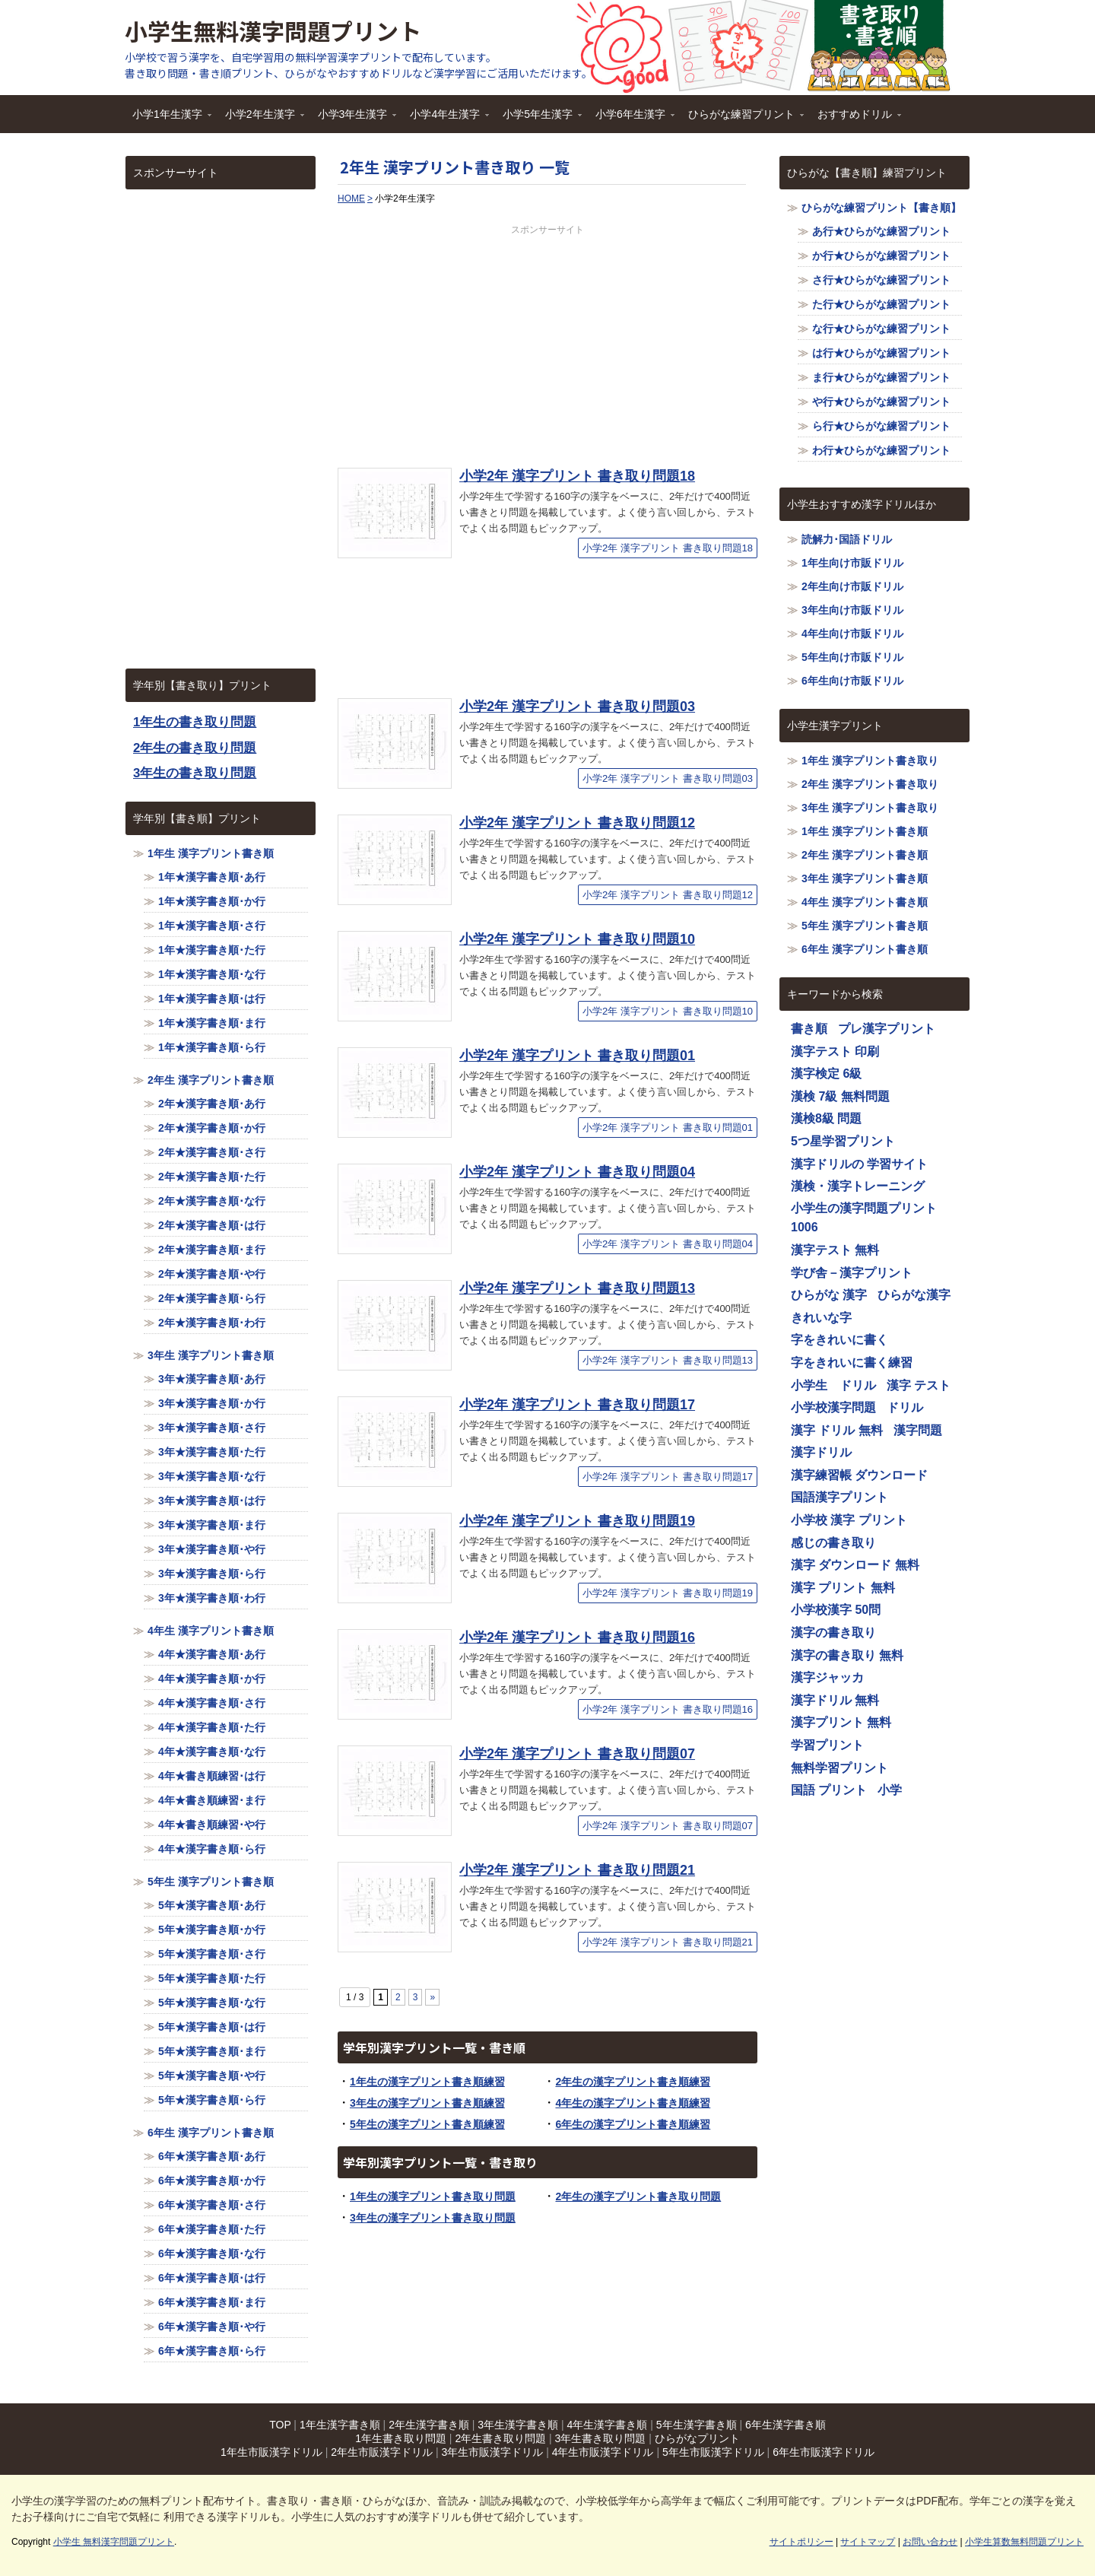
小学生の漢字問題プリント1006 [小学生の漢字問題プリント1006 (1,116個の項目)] (864, 1218)
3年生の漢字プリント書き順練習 (427, 2103)
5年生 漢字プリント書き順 (211, 1882)
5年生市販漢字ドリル (713, 2452)
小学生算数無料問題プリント (1024, 2541)
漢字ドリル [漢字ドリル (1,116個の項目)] (821, 1452)
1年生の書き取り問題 (194, 722)
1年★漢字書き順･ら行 (211, 1047)
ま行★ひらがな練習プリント (881, 377)
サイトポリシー (801, 2541)
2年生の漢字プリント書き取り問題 (638, 2196)
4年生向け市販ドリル (852, 633)
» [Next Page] (432, 1997)
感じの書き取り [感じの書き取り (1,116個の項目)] (833, 1542)
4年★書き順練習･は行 (211, 1776)
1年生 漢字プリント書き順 (211, 853)
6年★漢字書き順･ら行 (211, 2351)
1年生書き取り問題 (400, 2438)
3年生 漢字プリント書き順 (211, 1355)
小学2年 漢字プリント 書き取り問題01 (577, 1055)
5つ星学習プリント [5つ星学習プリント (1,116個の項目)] (843, 1141)
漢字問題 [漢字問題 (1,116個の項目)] (917, 1430)
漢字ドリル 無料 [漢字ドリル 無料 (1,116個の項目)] (835, 1700)
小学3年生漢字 (353, 119)
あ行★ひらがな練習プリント (881, 231)
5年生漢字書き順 (696, 2425)
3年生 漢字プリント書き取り (869, 808)
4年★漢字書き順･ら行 (211, 1849)
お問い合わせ (930, 2541)
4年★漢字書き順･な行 (211, 1751)
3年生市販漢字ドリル (492, 2452)
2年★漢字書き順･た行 (211, 1176)
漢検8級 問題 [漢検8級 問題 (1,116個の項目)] (826, 1118)
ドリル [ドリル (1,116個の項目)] (905, 1407)
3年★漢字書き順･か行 (211, 1403)
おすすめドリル (855, 119)
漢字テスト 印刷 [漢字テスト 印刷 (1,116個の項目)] (835, 1051)
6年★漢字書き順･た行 (211, 2229)
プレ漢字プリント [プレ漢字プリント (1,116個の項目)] (886, 1028)
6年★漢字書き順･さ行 (211, 2205)
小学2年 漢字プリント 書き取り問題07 (577, 1753)
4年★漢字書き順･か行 (211, 1678)
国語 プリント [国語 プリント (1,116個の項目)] (829, 1790)
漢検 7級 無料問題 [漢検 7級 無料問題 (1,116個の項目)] (840, 1096)
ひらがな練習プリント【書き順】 (881, 208)
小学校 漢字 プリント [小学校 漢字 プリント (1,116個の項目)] (849, 1520)
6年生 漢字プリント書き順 (211, 2133)
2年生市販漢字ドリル (382, 2452)
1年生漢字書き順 (340, 2425)
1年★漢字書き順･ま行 (211, 1023)
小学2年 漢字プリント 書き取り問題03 (577, 706)
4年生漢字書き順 (607, 2425)
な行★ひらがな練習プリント (881, 328)
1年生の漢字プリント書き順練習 (427, 2082)
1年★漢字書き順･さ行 (211, 926)
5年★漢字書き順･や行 (211, 2075)
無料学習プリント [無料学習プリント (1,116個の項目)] (839, 1767)
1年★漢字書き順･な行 (211, 974)
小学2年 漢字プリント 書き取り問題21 (577, 1870)
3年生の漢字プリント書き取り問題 (433, 2218)
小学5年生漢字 (538, 119)
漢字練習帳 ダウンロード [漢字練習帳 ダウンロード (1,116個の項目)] (859, 1475)
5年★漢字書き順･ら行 (211, 2100)
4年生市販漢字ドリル (603, 2452)
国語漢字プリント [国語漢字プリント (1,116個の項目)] (839, 1497)
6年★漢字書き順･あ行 (211, 2156)
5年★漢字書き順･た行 (211, 1978)
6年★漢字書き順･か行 (211, 2180)
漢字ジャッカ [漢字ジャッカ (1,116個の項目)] (827, 1677)
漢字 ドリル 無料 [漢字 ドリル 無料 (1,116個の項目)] (837, 1430)
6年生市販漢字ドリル (823, 2452)
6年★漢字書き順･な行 (211, 2253)
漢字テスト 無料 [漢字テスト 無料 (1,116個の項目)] (835, 1250)
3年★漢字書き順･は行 (211, 1500)
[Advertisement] (547, 343)
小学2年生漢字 (260, 119)
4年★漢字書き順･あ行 (211, 1654)
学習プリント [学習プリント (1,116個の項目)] (827, 1745)
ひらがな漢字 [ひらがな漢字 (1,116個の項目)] (914, 1294)
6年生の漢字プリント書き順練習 (632, 2124)
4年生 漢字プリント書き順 (211, 1631)
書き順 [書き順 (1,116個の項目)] (809, 1028)
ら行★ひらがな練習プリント (881, 426)
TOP (279, 2425)
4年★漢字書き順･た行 (211, 1727)
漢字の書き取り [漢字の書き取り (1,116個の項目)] (833, 1632)
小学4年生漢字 (445, 119)
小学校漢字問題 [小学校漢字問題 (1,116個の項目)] (833, 1407)
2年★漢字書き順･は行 (211, 1225)
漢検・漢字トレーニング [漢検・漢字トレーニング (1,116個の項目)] (858, 1186)
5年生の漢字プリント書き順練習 (427, 2124)
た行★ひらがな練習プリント (881, 304)
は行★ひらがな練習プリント (881, 353)
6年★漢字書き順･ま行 (211, 2302)
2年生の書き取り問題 (194, 748)
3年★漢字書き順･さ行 (211, 1427)
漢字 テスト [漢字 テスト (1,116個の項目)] (919, 1385)
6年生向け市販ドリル (852, 681)
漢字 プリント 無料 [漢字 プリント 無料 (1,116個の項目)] (843, 1587)
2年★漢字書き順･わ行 (211, 1323)
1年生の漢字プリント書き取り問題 (433, 2196)
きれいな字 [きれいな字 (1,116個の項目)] (821, 1317)
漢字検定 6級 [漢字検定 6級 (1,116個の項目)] (826, 1073)
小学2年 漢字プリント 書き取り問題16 (577, 1637)
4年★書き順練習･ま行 (211, 1800)
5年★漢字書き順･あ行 (211, 1905)
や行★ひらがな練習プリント (881, 401)
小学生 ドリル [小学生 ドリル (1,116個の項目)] (833, 1385)
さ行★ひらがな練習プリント (881, 280)
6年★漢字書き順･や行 (211, 2326)
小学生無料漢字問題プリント (273, 30)
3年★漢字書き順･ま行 (211, 1525)
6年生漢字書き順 (785, 2425)
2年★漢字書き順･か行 (211, 1128)
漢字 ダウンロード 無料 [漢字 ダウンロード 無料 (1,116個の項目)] (855, 1564)
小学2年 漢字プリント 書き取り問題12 (577, 823)
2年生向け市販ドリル (852, 586)
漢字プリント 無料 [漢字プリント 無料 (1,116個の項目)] (841, 1722)
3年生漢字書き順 (518, 2425)
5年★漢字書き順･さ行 (211, 1954)
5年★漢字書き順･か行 (211, 1929)
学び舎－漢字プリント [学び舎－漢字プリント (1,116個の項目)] (851, 1272)
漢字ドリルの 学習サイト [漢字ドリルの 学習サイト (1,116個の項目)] (859, 1164)
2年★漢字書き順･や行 (211, 1274)
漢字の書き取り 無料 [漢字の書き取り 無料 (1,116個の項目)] (847, 1655)
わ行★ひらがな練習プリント (881, 450)
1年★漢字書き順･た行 (211, 950)
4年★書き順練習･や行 (211, 1824)
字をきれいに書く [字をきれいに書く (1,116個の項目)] (839, 1339)
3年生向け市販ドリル (852, 610)
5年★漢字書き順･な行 (211, 2002)
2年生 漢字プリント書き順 (211, 1080)
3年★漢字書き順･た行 (211, 1452)
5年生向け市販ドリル (852, 657)
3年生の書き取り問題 (194, 773)
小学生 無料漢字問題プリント (113, 2541)
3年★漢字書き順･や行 (211, 1549)
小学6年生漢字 (631, 119)
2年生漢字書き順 (429, 2425)
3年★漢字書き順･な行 (211, 1476)
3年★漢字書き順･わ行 (211, 1598)
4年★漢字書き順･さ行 (211, 1703)
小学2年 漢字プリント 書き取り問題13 (577, 1288)
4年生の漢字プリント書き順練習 (632, 2103)
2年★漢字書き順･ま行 (211, 1250)
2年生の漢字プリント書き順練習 (632, 2082)
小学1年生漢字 (168, 119)
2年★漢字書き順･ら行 (211, 1298)
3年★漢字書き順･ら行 (211, 1574)
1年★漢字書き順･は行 (211, 999)
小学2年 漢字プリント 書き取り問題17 (577, 1404)
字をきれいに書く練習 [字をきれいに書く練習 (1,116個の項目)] (851, 1362)
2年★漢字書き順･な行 (211, 1201)
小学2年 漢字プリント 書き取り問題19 (577, 1521)
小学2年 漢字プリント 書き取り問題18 (577, 476)
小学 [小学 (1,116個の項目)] (890, 1790)
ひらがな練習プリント (742, 119)
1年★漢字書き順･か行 (211, 901)
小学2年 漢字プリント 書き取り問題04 (577, 1172)
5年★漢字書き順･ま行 (211, 2051)
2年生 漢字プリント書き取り (869, 784)
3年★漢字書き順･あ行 (211, 1379)
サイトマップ (867, 2541)
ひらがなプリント (697, 2438)
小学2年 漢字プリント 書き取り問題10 (577, 939)
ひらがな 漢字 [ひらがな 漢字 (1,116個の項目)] (829, 1294)
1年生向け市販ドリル (852, 563)
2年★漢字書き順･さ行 (211, 1152)
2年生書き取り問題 (500, 2438)
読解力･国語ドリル (846, 539)
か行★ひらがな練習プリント (881, 255)
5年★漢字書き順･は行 (211, 2027)
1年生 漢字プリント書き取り (869, 760)
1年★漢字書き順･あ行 (211, 877)
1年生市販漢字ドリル (271, 2452)
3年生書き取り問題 (600, 2438)
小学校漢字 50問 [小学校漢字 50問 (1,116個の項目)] (836, 1609)
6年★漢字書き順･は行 (211, 2278)
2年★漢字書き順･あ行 (211, 1103)
